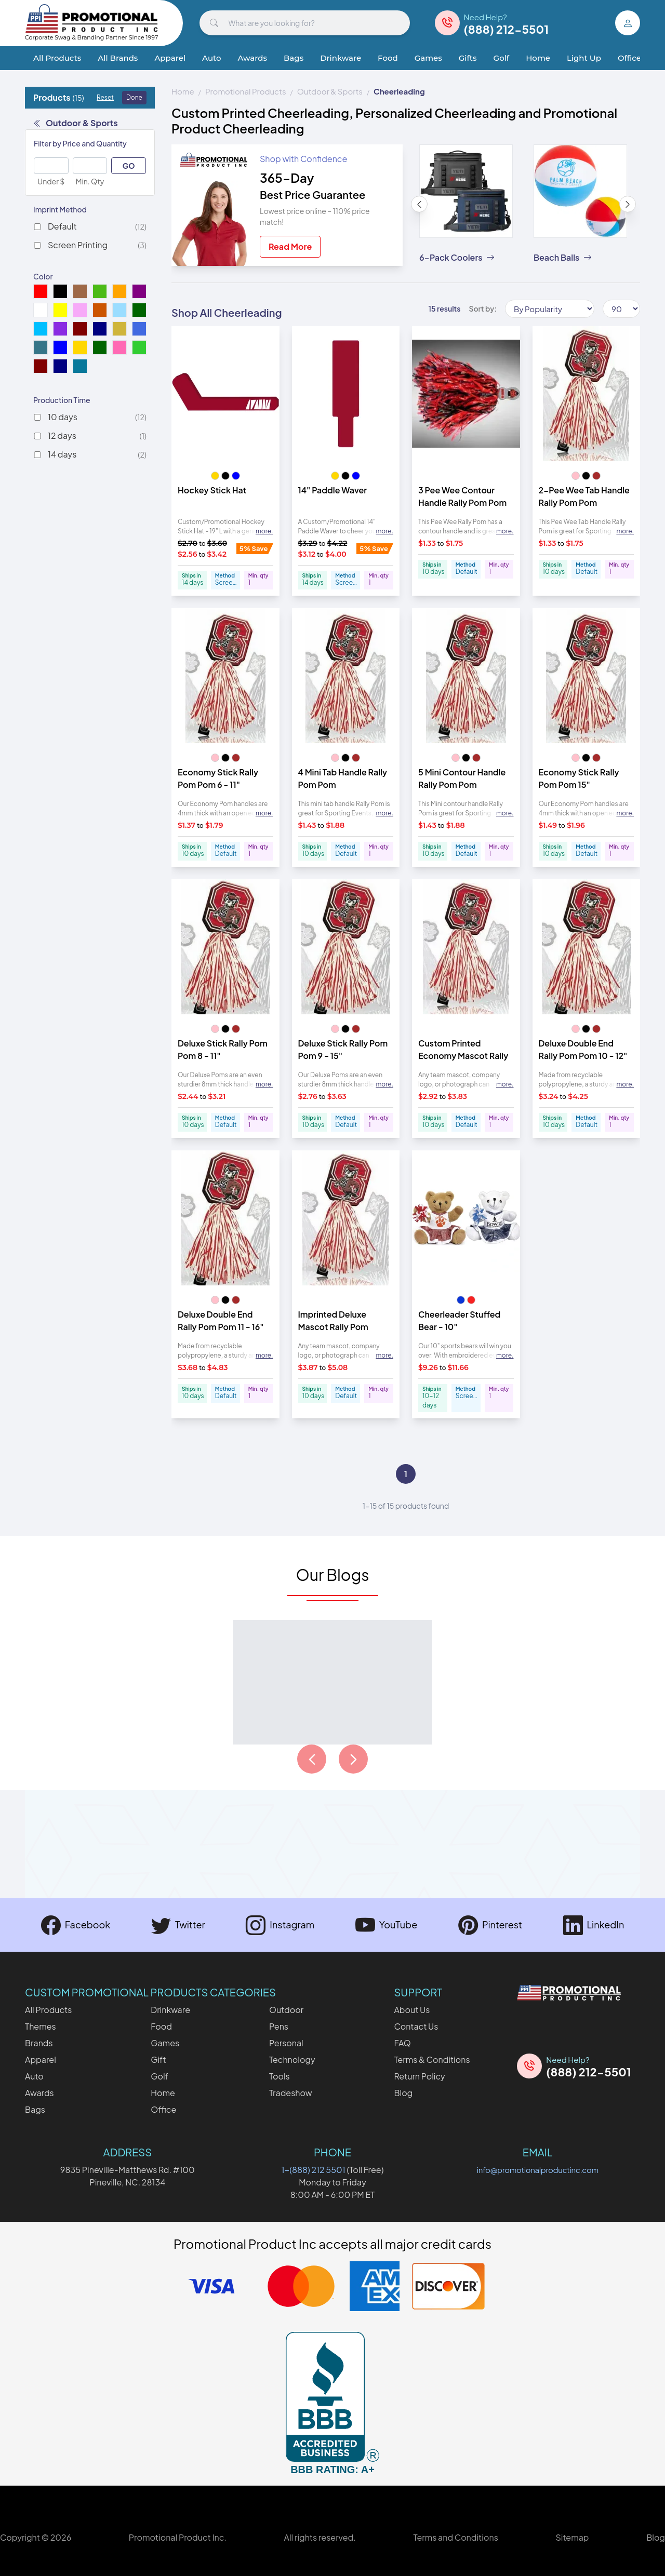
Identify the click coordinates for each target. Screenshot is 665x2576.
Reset (105, 97)
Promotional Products (245, 91)
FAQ (402, 2042)
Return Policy (419, 2076)
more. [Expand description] (264, 531)
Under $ (50, 181)
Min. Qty (90, 181)
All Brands (118, 58)
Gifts (468, 58)
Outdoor (286, 2009)
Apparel (169, 58)
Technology (292, 2059)
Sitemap (572, 2537)
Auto (211, 58)
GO (129, 165)
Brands (39, 2042)
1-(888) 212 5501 (313, 2169)
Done (134, 97)
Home (538, 58)
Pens (278, 2026)
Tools (279, 2076)
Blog (403, 2092)
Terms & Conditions (432, 2059)
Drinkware (340, 58)
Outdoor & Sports (75, 122)
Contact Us (416, 2026)
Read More (290, 246)
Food (388, 58)
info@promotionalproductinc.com (537, 2170)
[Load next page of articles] (353, 1759)
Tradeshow (290, 2092)
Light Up (584, 58)
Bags (293, 58)
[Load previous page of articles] (311, 1759)
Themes (40, 2026)
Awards (252, 58)
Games (428, 58)
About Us (412, 2009)
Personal (286, 2042)
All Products (57, 58)
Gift (158, 2059)
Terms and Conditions (455, 2537)
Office (629, 58)
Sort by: (483, 308)
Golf (502, 58)
